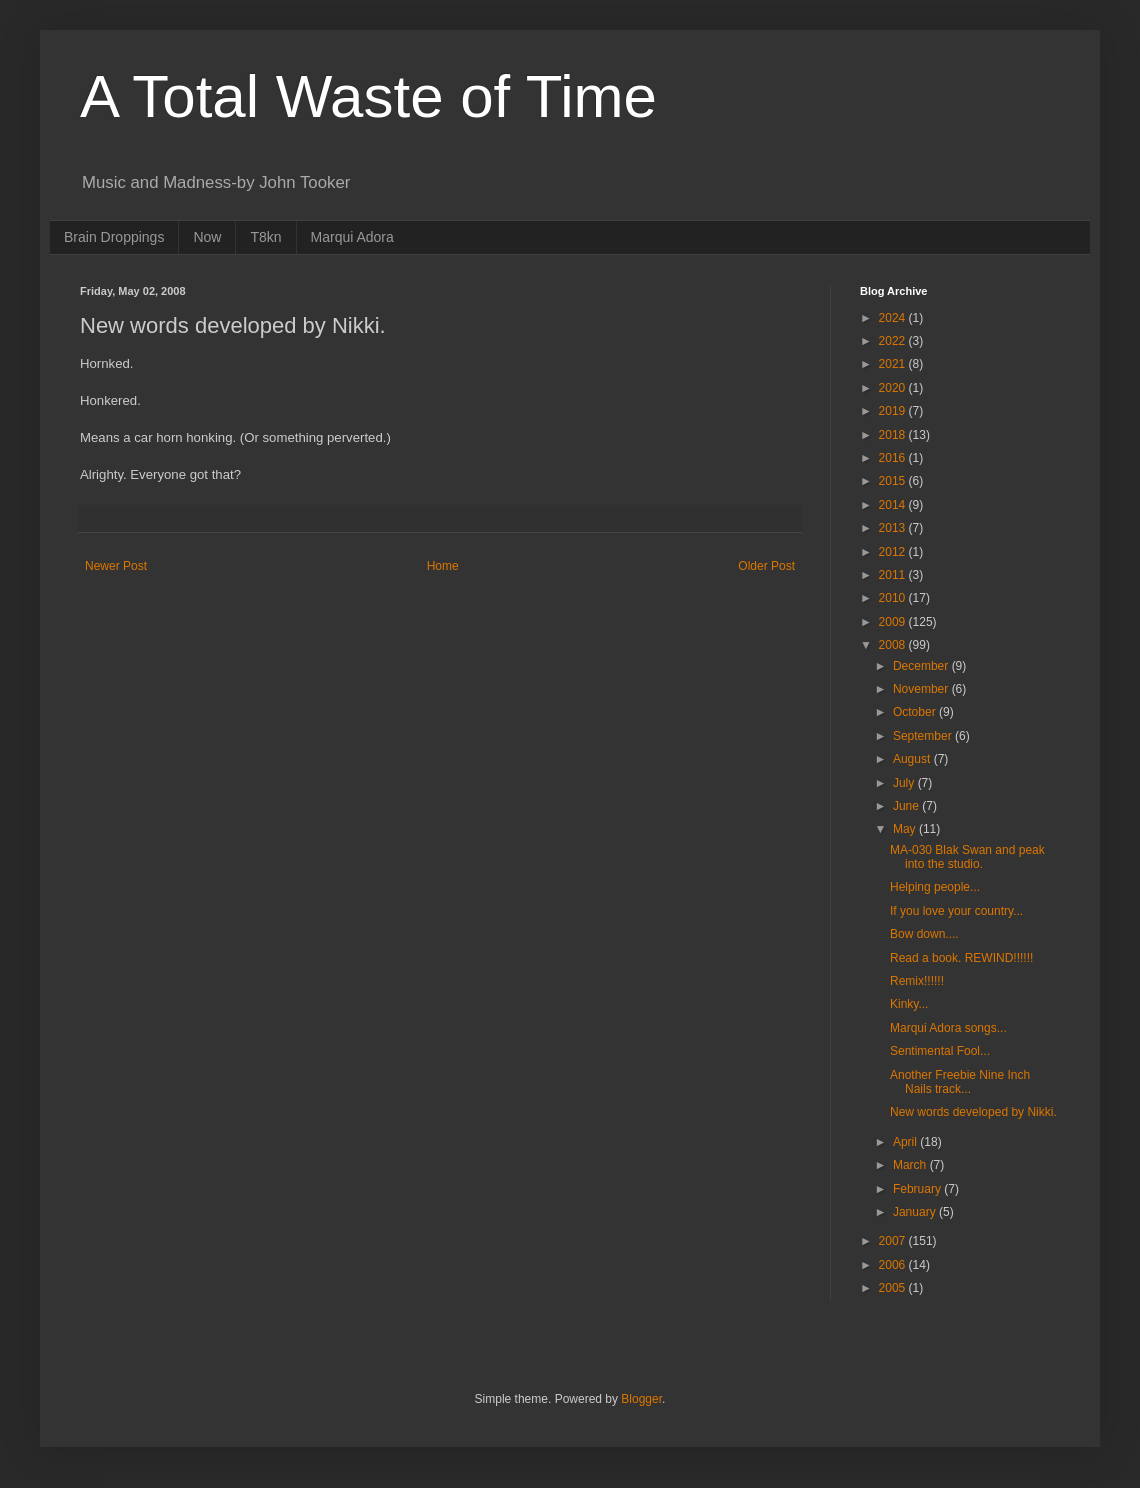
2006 (894, 1265)
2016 (894, 458)
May (906, 829)
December (922, 666)
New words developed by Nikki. (973, 1112)
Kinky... (909, 1004)
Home (443, 566)
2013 (894, 528)
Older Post (766, 566)
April (906, 1142)
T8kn (265, 237)
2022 (894, 341)
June (907, 806)
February (918, 1189)
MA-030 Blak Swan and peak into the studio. (967, 857)
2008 (894, 645)
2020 (894, 388)
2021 (894, 364)
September (924, 736)
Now (207, 237)
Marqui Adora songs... (948, 1028)
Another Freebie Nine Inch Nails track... (960, 1082)
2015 (894, 481)
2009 (894, 622)
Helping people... (935, 887)
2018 (894, 435)
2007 (894, 1241)
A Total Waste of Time (368, 96)
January (916, 1212)
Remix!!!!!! (917, 981)
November (922, 689)
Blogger (641, 1399)
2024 (894, 318)
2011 (894, 575)
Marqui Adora (352, 237)
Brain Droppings (114, 237)
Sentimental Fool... (940, 1051)
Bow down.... (924, 934)
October (916, 712)
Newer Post (116, 566)
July (905, 783)
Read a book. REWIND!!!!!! (961, 958)
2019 (894, 411)
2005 (894, 1288)
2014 (894, 505)
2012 (894, 552)
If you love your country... (956, 911)
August (913, 759)
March (911, 1165)
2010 (894, 598)
